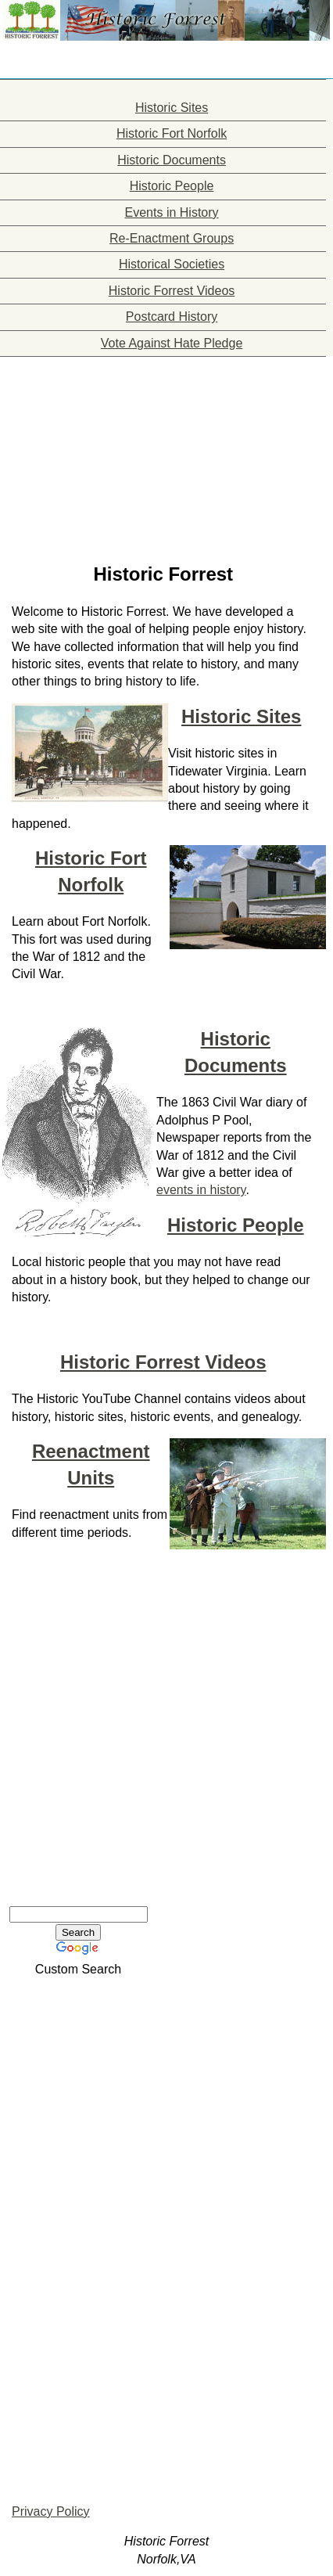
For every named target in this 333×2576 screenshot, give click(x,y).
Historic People (235, 1225)
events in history (200, 1189)
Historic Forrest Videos (163, 1362)
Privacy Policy (51, 2511)
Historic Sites (241, 716)
